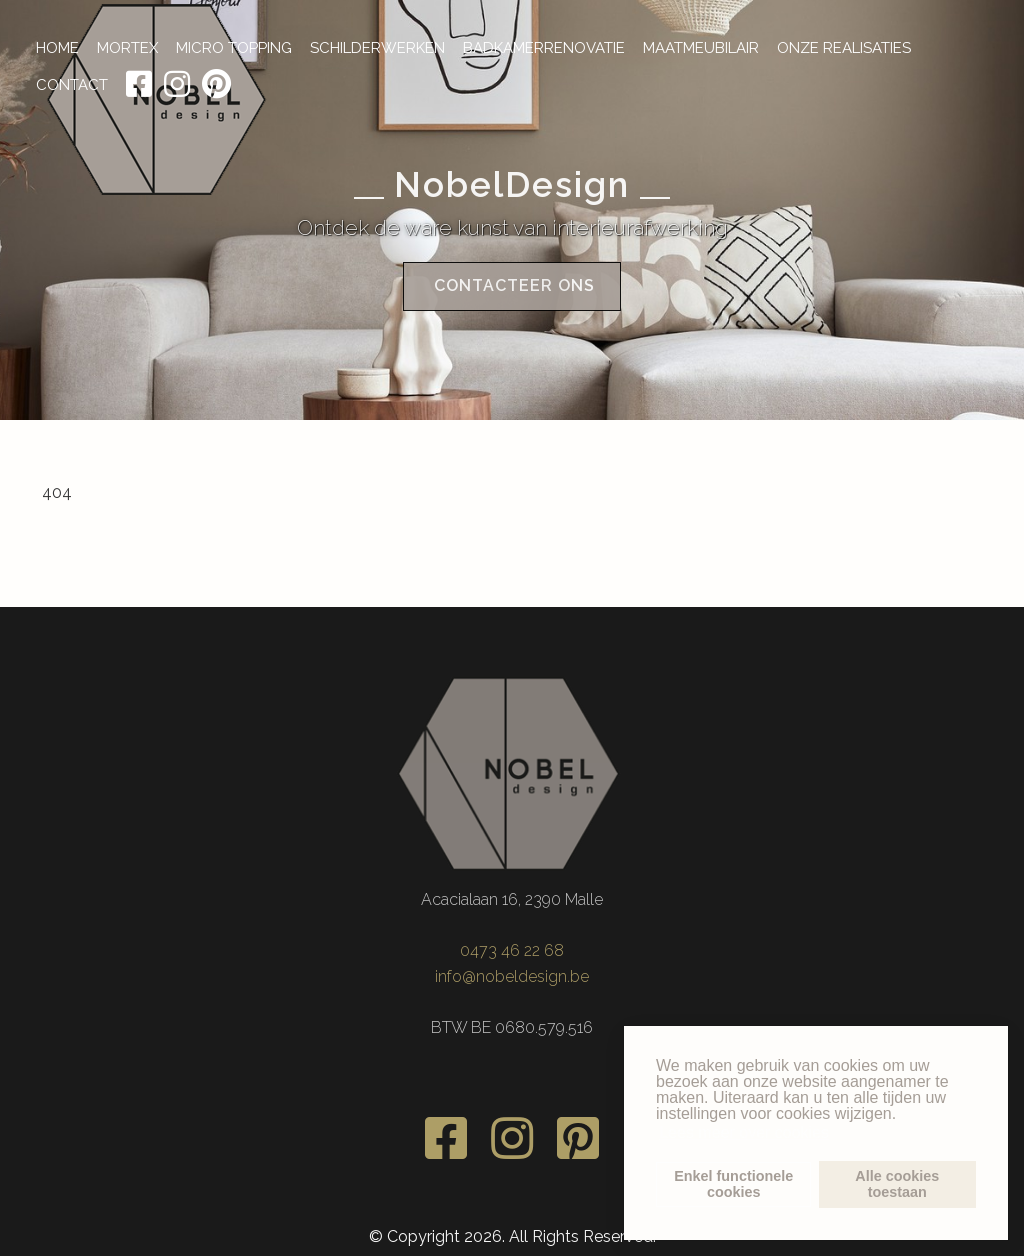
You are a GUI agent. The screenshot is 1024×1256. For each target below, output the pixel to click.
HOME (57, 48)
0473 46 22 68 (512, 948)
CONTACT (72, 85)
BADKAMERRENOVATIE (544, 48)
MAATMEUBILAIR (701, 48)
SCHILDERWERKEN (377, 48)
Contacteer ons (512, 290)
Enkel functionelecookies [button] (733, 1184)
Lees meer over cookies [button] (744, 1132)
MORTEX (127, 48)
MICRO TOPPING (234, 48)
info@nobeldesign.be (512, 973)
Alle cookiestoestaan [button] (897, 1184)
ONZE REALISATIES (844, 48)
